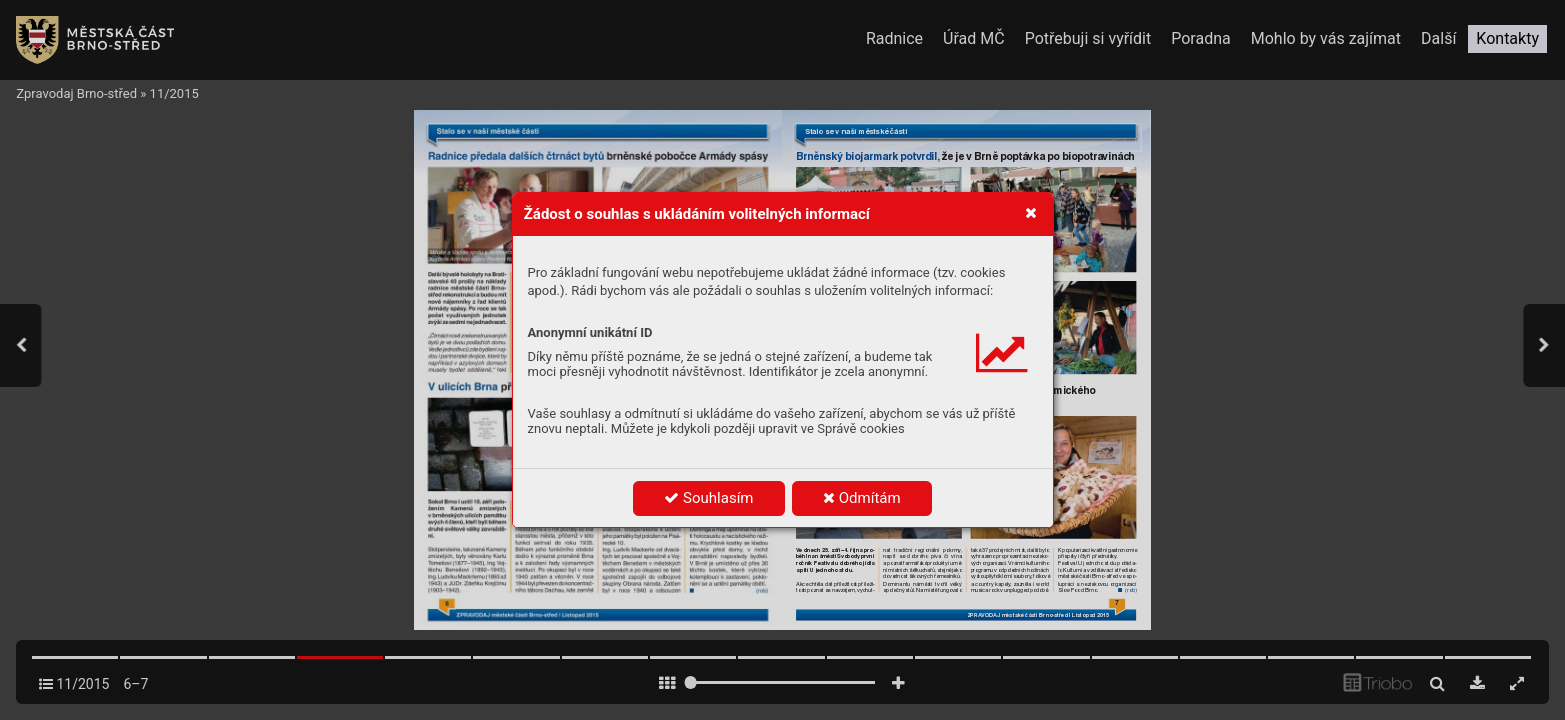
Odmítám (862, 498)
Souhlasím (708, 498)
